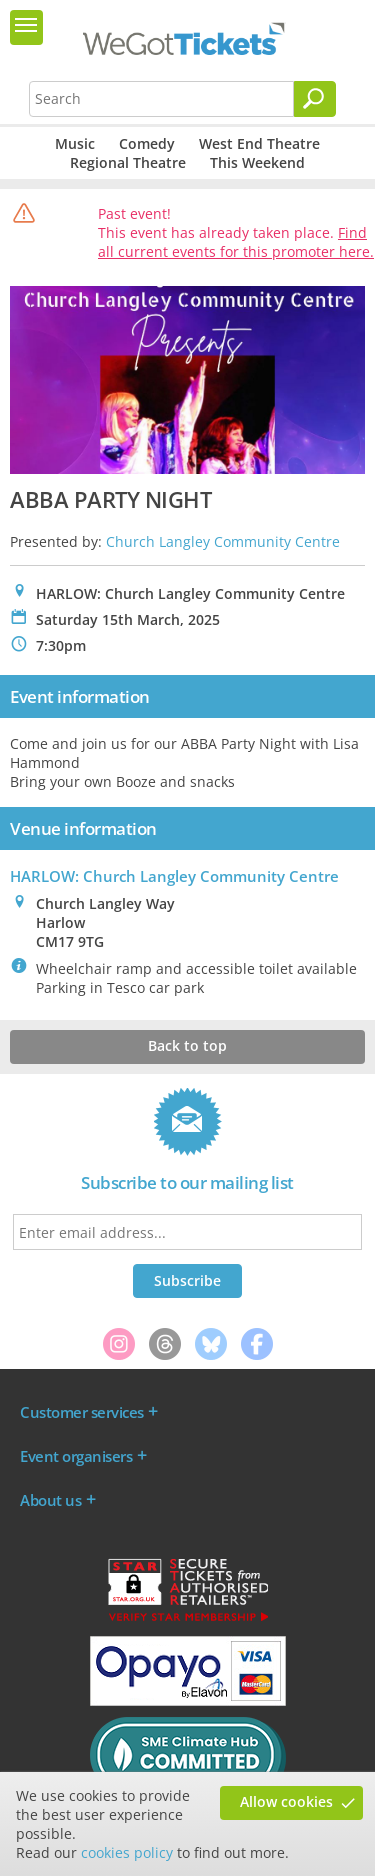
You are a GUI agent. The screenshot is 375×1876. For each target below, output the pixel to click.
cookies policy (127, 1852)
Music (75, 143)
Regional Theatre (128, 162)
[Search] (315, 99)
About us (50, 1500)
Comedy (147, 143)
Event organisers (76, 1456)
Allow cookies (286, 1801)
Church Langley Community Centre (223, 541)
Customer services (82, 1412)
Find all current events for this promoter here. (236, 242)
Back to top (187, 1045)
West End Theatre (259, 143)
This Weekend (257, 162)
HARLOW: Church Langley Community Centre (174, 876)
